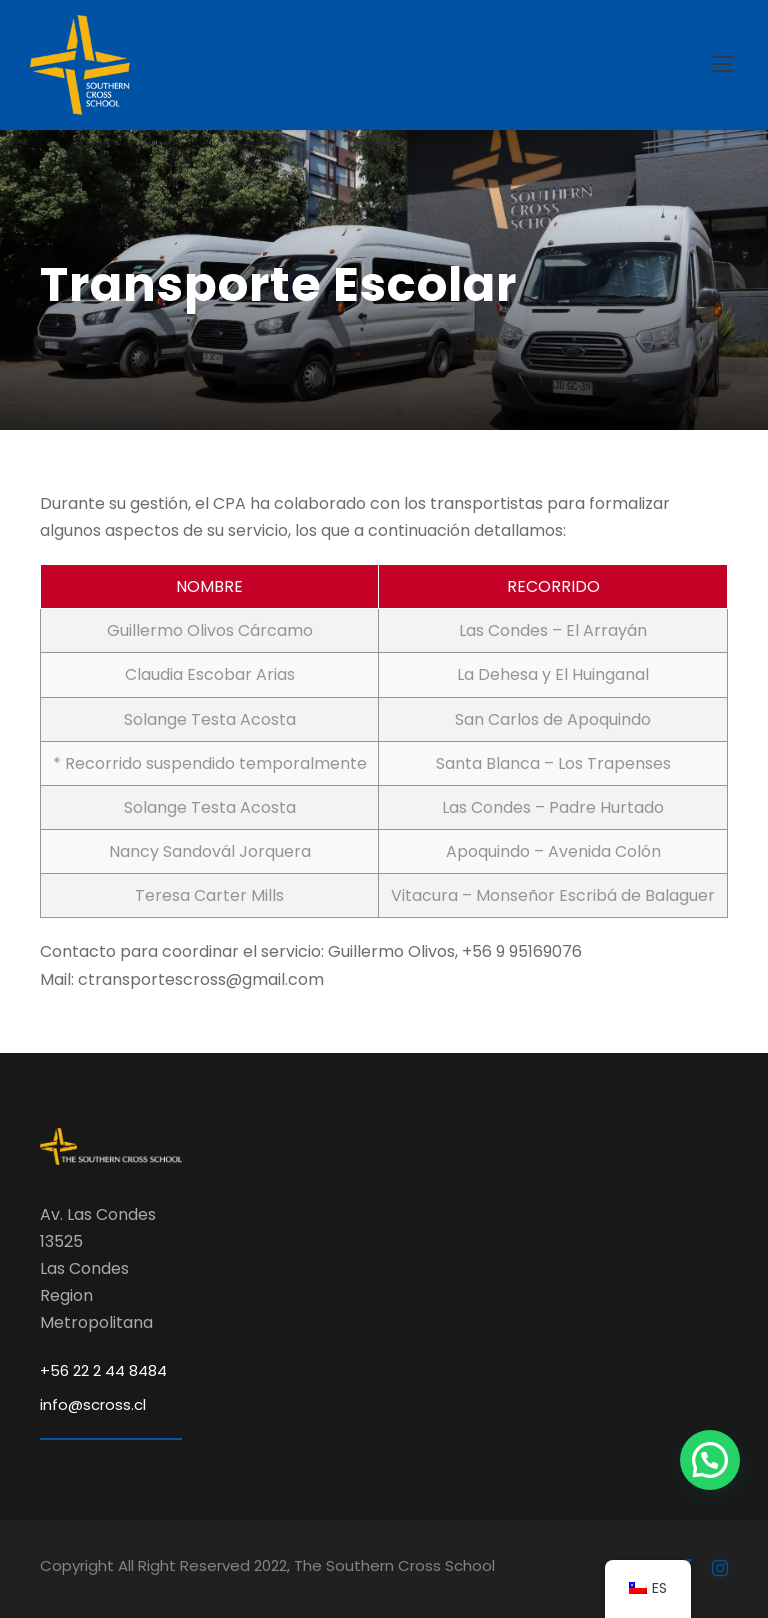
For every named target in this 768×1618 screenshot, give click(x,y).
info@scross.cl (93, 1404)
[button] (710, 1460)
